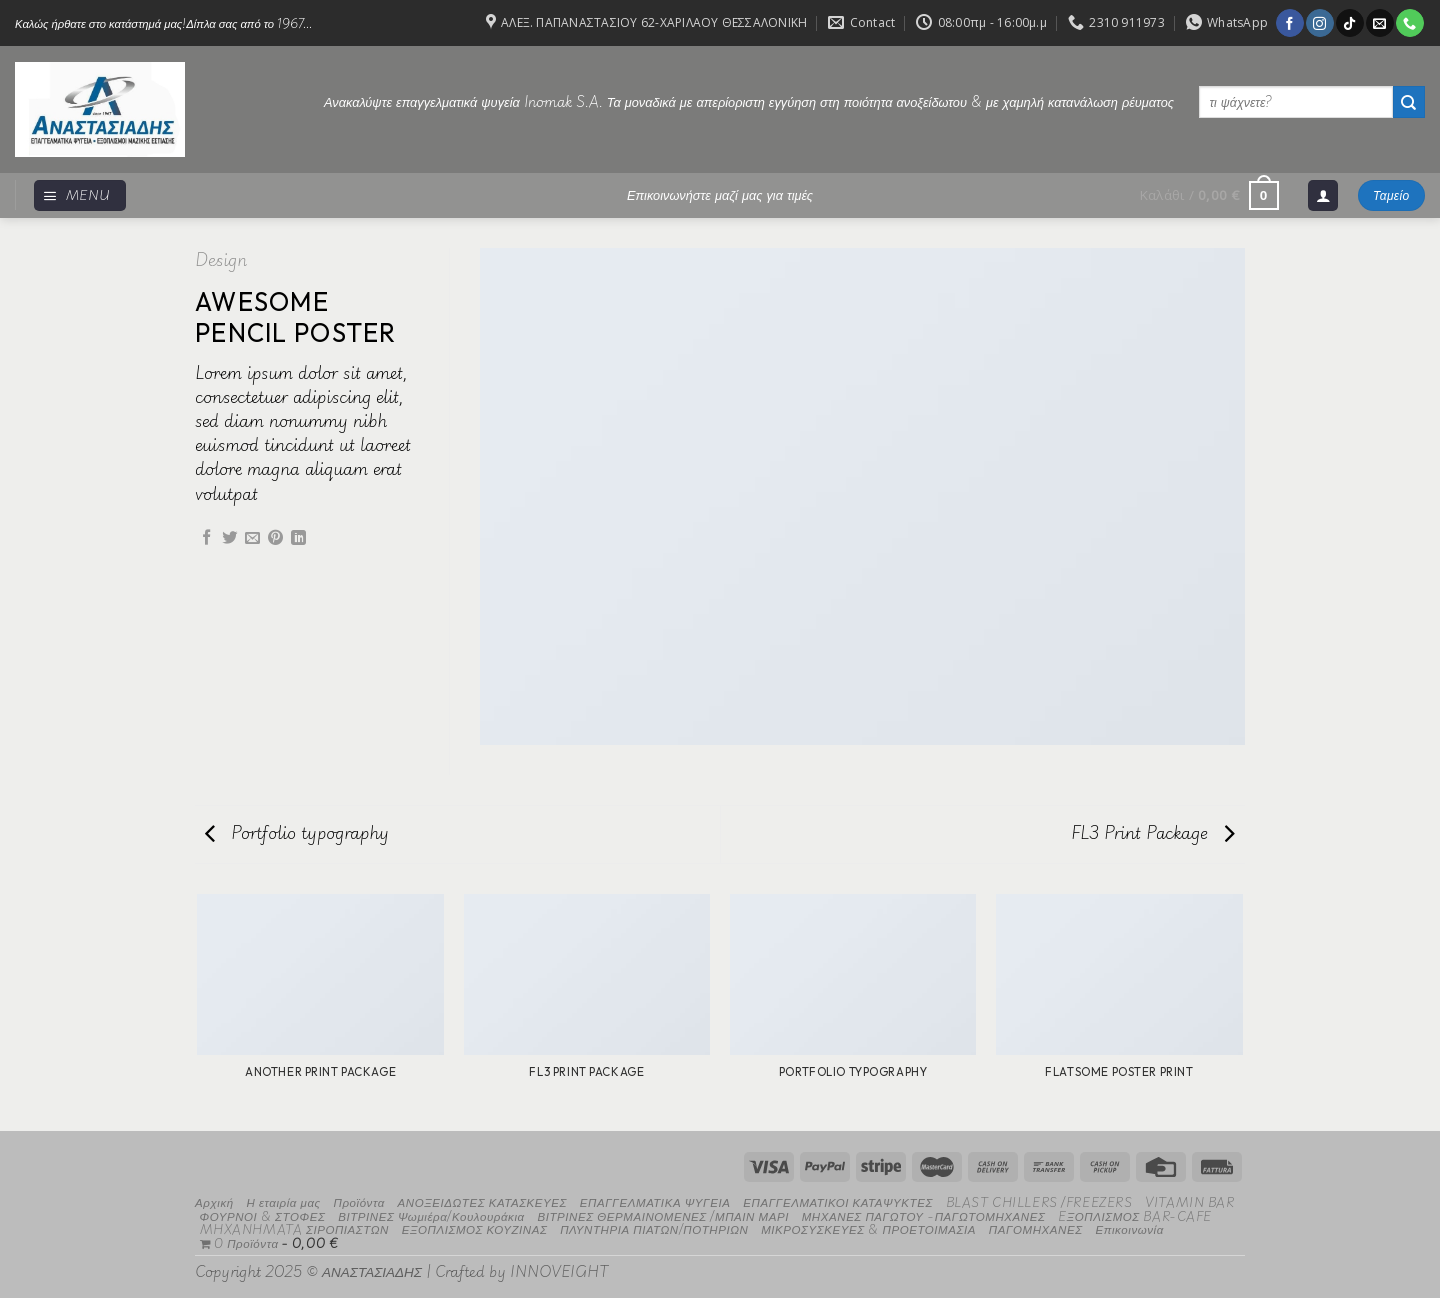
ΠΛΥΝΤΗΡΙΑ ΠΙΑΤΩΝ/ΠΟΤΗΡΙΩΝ (654, 1228)
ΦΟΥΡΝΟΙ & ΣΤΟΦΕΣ (263, 1215)
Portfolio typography (297, 832)
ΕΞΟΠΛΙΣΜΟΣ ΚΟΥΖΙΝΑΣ (475, 1228)
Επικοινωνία (1129, 1228)
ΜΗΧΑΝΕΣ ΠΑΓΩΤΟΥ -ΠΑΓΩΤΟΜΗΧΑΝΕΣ (924, 1215)
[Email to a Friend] (252, 538)
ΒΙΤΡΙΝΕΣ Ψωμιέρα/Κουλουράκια (431, 1215)
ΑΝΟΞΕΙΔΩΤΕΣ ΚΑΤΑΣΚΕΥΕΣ (483, 1201)
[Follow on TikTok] (1349, 23)
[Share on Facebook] (206, 538)
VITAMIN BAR (1189, 1201)
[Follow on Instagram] (1319, 23)
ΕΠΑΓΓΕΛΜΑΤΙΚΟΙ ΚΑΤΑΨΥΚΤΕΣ (838, 1201)
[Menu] (80, 195)
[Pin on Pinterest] (275, 538)
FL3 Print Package (1153, 832)
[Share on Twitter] (229, 538)
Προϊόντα (358, 1201)
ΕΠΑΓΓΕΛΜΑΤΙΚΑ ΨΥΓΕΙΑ (655, 1201)
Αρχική (214, 1201)
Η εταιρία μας (283, 1201)
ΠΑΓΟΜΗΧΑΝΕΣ (1036, 1228)
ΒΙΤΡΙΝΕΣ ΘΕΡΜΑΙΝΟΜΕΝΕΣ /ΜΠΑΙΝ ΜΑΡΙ (663, 1215)
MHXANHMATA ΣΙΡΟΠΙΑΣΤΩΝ (294, 1228)
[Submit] (1409, 102)
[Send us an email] (1379, 23)
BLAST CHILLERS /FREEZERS (1039, 1201)
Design (221, 259)
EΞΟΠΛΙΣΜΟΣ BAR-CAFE (1135, 1215)
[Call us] (1409, 23)
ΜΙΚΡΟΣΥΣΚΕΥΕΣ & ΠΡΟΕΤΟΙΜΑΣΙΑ (868, 1228)
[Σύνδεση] (1323, 195)
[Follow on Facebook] (1289, 23)
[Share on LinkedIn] (298, 538)
